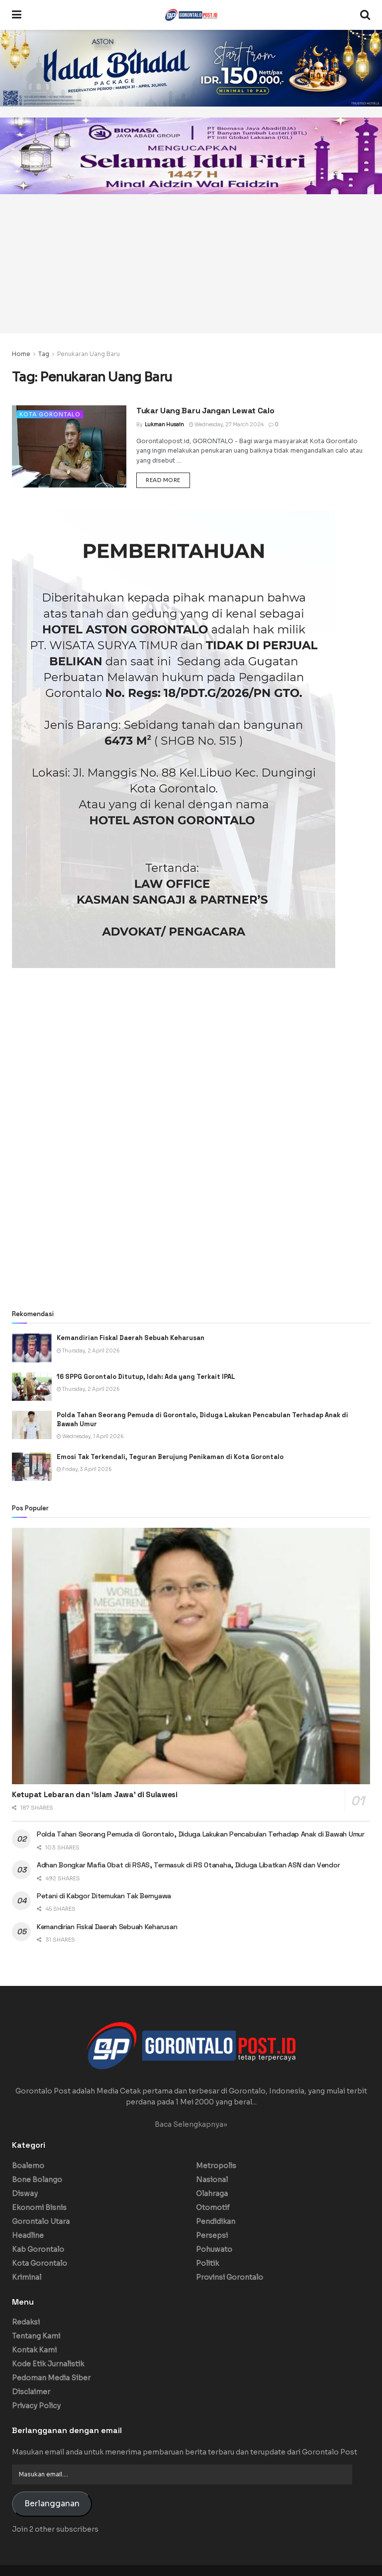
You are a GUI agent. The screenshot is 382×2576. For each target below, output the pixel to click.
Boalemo (28, 2165)
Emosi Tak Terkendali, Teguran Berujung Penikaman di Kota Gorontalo (170, 1457)
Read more (168, 480)
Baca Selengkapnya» (191, 2124)
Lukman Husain (164, 424)
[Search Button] (365, 15)
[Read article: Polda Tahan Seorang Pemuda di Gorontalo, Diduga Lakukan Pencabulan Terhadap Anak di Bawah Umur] (32, 1425)
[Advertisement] (191, 264)
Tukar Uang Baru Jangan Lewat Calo (205, 410)
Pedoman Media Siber (51, 2377)
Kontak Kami (34, 2349)
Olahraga (212, 2193)
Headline (28, 2235)
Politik (207, 2263)
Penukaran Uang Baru (88, 354)
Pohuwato (214, 2249)
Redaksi (26, 2322)
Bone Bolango (37, 2179)
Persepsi (212, 2235)
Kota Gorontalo (50, 414)
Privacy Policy (36, 2405)
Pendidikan (215, 2221)
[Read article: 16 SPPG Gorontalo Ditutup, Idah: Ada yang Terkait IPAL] (32, 1386)
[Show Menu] (16, 15)
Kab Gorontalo (38, 2249)
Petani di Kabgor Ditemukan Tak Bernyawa (104, 1895)
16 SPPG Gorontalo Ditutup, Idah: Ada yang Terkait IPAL (147, 1376)
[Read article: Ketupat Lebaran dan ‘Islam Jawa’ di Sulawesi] (191, 1656)
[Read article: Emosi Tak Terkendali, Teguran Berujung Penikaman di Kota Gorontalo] (32, 1467)
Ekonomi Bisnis (39, 2207)
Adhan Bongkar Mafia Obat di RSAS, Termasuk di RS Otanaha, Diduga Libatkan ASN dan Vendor (188, 1864)
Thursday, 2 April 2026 (88, 1351)
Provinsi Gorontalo (229, 2277)
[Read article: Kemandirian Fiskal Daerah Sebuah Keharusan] (32, 1348)
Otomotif (213, 2207)
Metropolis (216, 2165)
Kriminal (26, 2277)
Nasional (212, 2179)
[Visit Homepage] (191, 14)
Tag (43, 354)
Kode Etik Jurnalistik (48, 2363)
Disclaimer (31, 2391)
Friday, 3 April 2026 (84, 1469)
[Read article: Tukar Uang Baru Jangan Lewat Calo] (69, 446)
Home (21, 354)
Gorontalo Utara (41, 2221)
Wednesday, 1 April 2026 (90, 1436)
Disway (25, 2193)
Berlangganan (52, 2504)
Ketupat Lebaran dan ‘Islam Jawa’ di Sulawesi (95, 1794)
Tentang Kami (36, 2335)
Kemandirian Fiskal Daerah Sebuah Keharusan (130, 1338)
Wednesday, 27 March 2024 (226, 424)
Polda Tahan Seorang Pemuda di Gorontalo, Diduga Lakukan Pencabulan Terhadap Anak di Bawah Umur (201, 1834)
